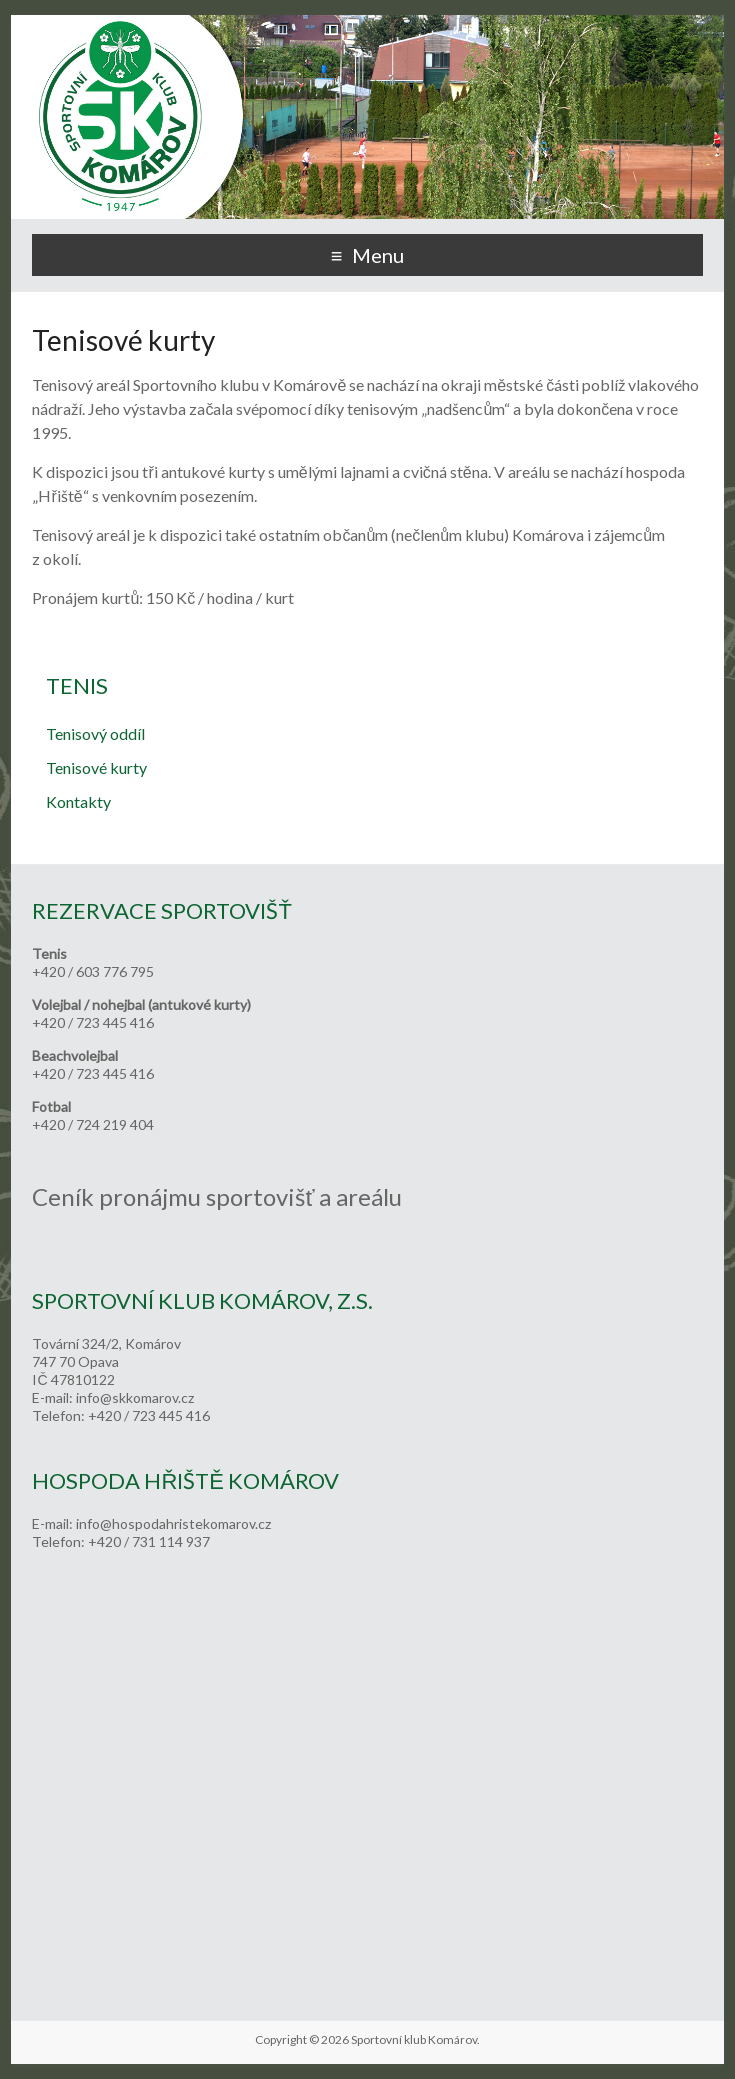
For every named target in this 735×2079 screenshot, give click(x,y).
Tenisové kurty (96, 767)
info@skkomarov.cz (135, 1397)
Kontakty (78, 801)
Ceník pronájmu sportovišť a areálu (217, 1196)
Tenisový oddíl (95, 733)
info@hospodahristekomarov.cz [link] (173, 1523)
